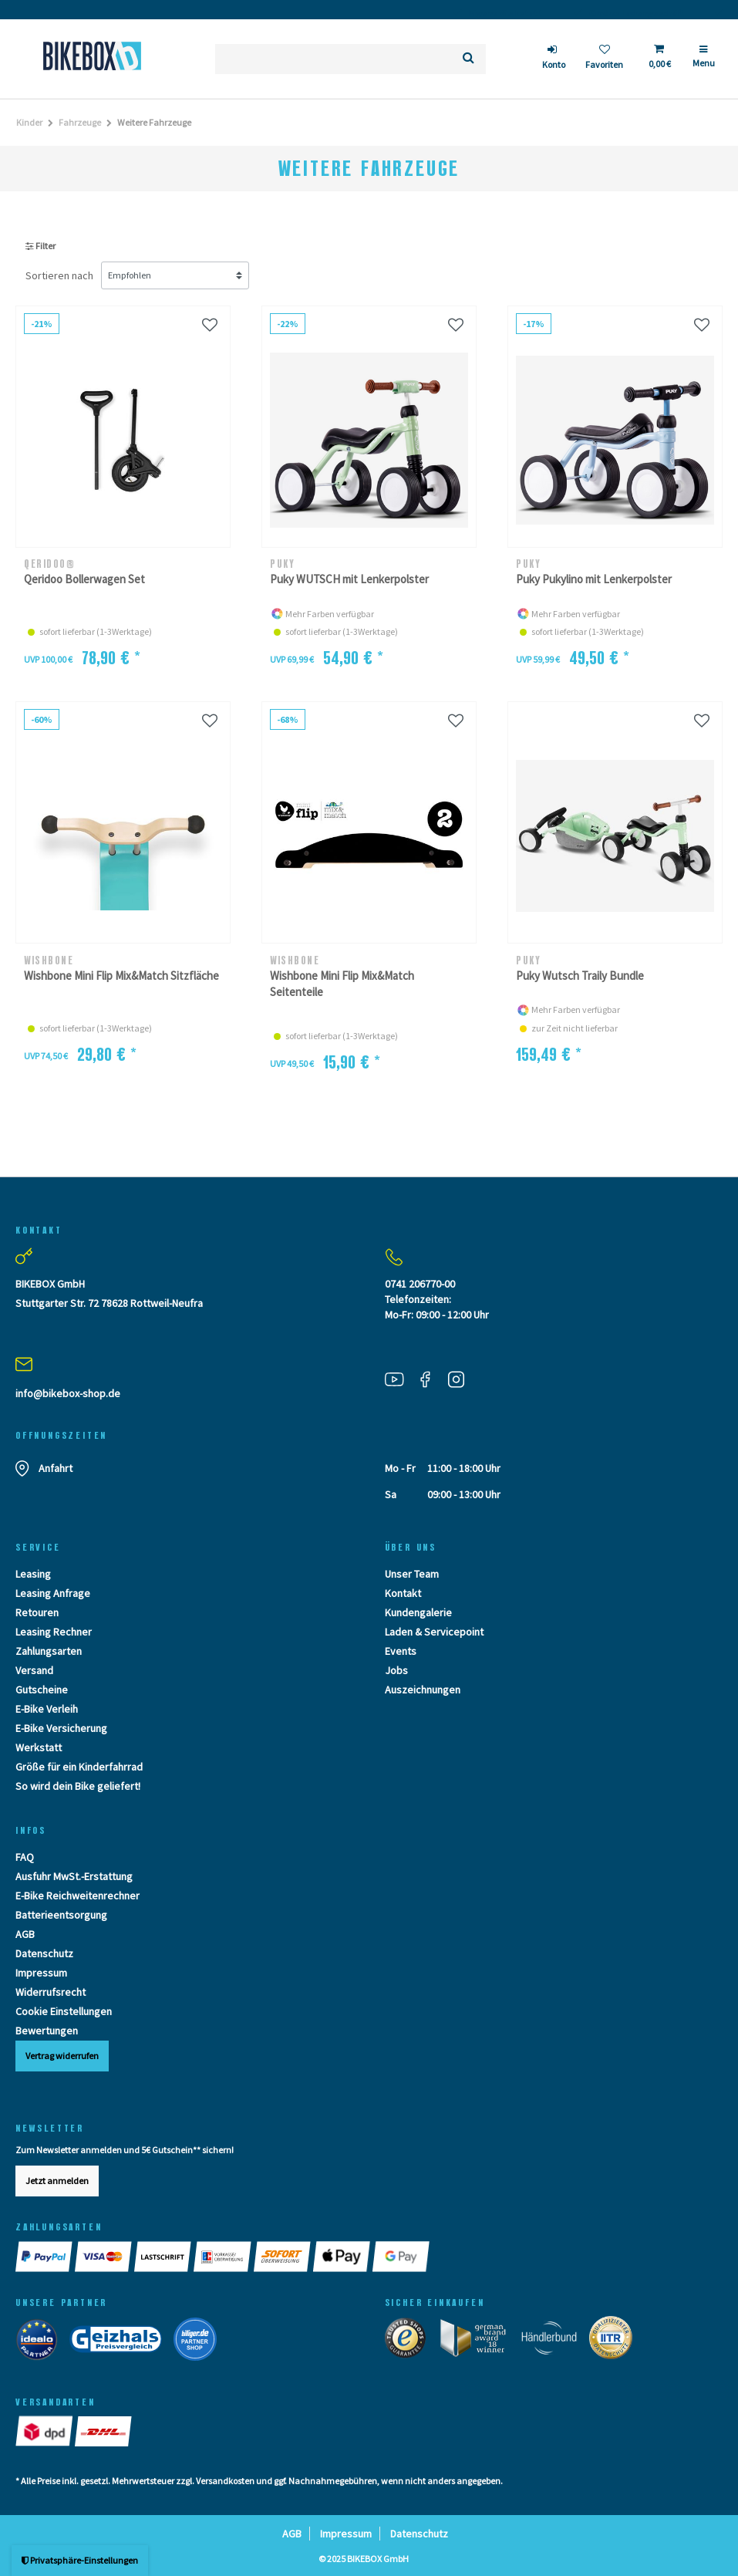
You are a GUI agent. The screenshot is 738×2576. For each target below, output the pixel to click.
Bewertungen (46, 2031)
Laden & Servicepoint (434, 1632)
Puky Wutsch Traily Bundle (580, 975)
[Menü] (704, 62)
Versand (34, 1670)
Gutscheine (41, 1690)
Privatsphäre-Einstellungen (80, 2560)
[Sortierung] (175, 275)
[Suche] (468, 59)
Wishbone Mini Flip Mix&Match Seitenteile (342, 983)
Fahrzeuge (80, 122)
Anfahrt (55, 1468)
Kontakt (403, 1593)
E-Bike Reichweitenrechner (77, 1895)
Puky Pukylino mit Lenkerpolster (594, 579)
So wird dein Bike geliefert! (77, 1786)
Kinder (29, 122)
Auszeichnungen (422, 1690)
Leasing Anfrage (52, 1593)
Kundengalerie (418, 1612)
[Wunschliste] (604, 59)
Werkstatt (38, 1747)
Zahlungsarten (48, 1651)
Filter (40, 246)
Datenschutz (44, 1953)
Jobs (396, 1670)
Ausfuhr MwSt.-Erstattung (74, 1876)
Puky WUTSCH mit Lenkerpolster (349, 579)
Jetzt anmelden (57, 2180)
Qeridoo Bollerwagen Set (84, 579)
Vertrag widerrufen (62, 2055)
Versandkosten (225, 2481)
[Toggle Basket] (659, 58)
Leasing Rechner (53, 1632)
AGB (25, 1934)
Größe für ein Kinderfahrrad (79, 1767)
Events (400, 1651)
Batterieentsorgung (61, 1915)
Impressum (41, 1973)
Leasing (33, 1574)
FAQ (24, 1857)
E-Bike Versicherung (61, 1728)
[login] (553, 59)
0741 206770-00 (420, 1284)
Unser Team (412, 1574)
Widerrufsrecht (50, 1992)
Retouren (37, 1612)
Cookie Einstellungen (63, 2011)
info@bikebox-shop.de (67, 1393)
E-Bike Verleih (46, 1709)
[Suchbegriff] (333, 59)
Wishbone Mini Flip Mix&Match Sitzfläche (121, 975)
